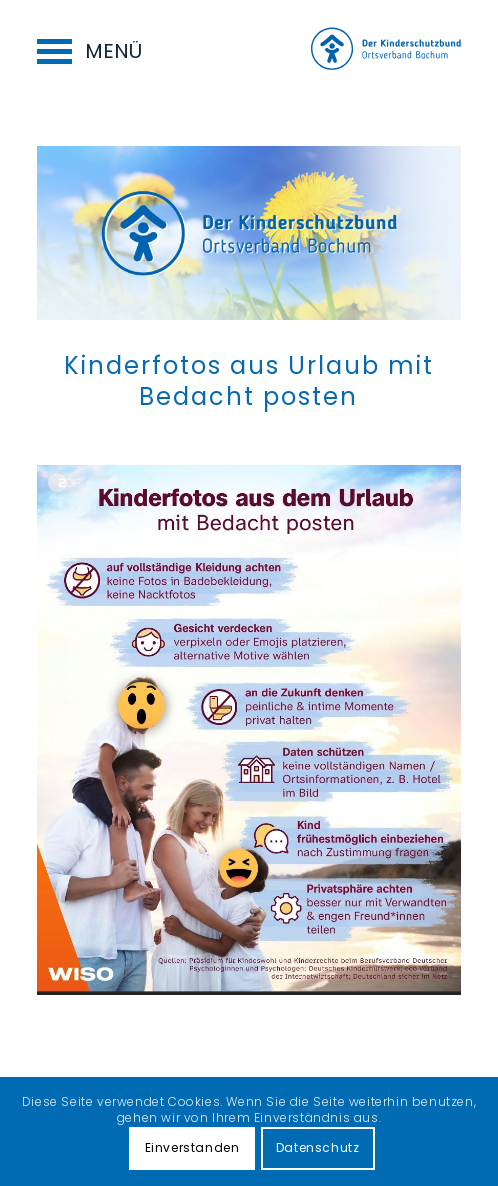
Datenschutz (318, 1147)
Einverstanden (192, 1147)
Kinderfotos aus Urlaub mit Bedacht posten (249, 381)
